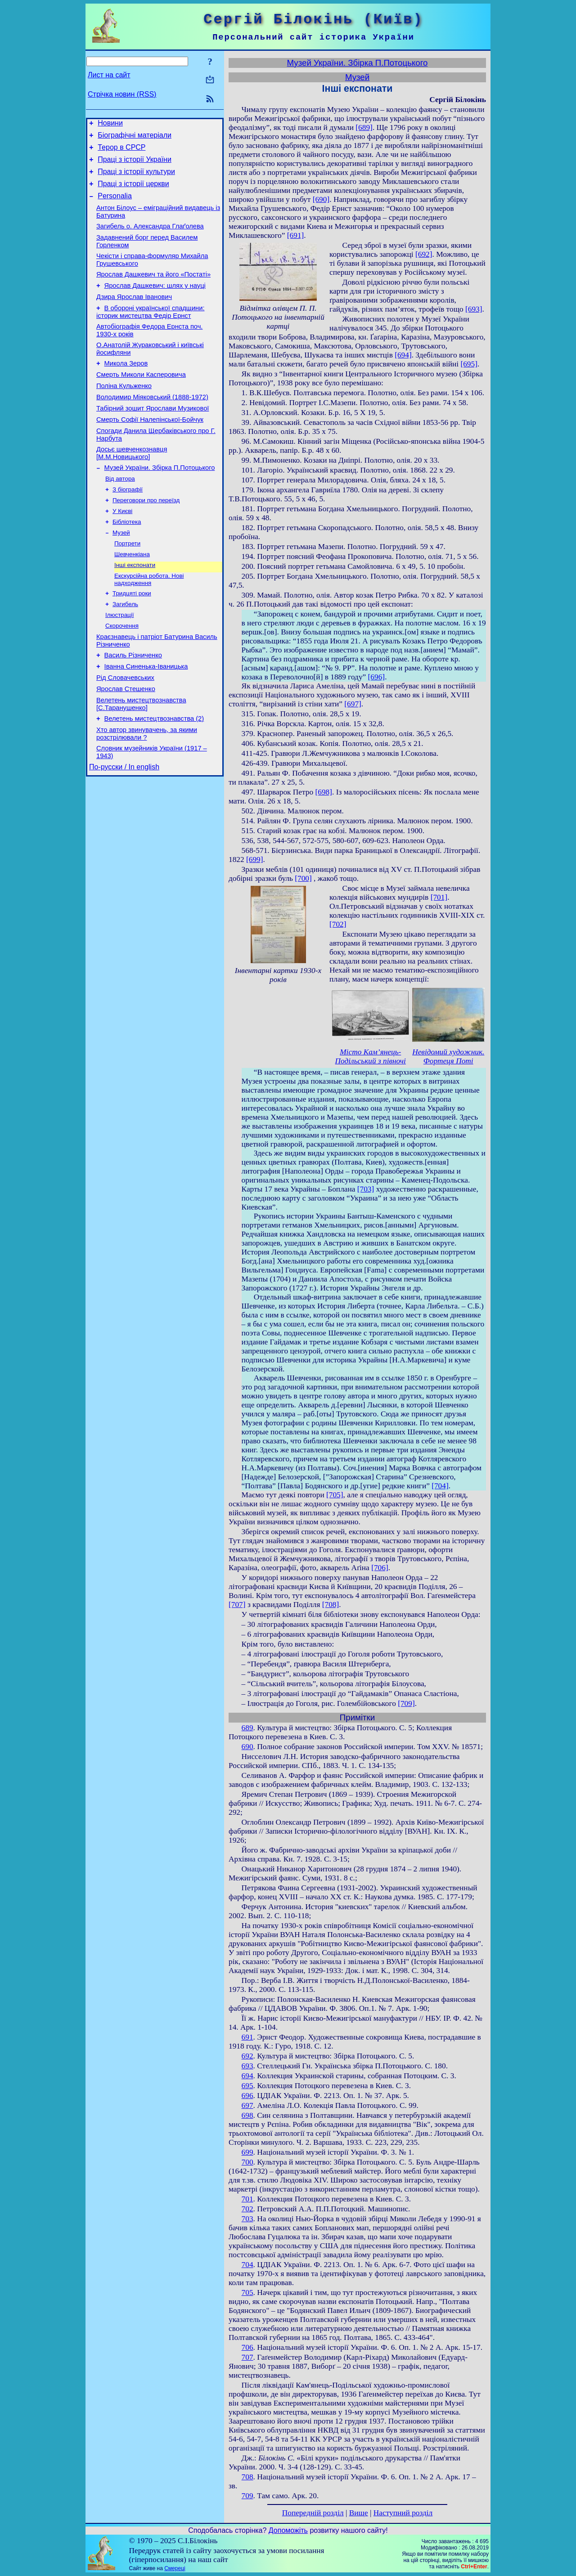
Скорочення (122, 673)
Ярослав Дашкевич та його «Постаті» (153, 290)
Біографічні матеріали (134, 138)
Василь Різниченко (133, 705)
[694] (403, 355)
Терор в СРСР (121, 151)
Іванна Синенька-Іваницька (146, 718)
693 (247, 2066)
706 (247, 2347)
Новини (110, 124)
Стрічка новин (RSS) (122, 94)
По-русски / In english (124, 828)
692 (247, 2056)
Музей (121, 573)
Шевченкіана (132, 596)
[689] (364, 127)
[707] (237, 1604)
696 (247, 2095)
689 (247, 1727)
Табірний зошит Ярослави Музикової (152, 438)
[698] (323, 792)
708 (247, 2477)
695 (247, 2085)
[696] (376, 677)
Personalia (115, 205)
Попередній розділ (313, 2513)
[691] (295, 235)
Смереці (174, 2568)
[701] (439, 897)
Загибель (125, 650)
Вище (358, 2513)
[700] (303, 878)
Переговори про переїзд (146, 538)
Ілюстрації (119, 661)
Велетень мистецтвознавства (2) (154, 775)
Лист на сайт (109, 75)
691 (247, 2037)
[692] (423, 254)
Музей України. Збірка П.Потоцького (159, 502)
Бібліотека (126, 561)
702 (247, 2209)
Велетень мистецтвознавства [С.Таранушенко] (141, 759)
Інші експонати (134, 608)
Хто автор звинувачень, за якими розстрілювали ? (146, 792)
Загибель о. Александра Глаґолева (150, 238)
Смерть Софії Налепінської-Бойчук (149, 450)
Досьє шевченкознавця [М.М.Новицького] (131, 486)
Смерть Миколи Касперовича (141, 400)
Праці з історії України (134, 165)
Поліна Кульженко (124, 412)
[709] (406, 1703)
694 (247, 2076)
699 (247, 2152)
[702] (337, 924)
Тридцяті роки (131, 638)
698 (247, 2115)
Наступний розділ (403, 2513)
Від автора (120, 514)
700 (247, 2162)
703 (247, 2218)
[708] (330, 1604)
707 (247, 2357)
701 (247, 2199)
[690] (321, 199)
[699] (254, 859)
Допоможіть (288, 2530)
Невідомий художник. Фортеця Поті (448, 1056)
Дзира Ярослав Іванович (134, 315)
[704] (440, 1486)
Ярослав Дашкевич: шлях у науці (155, 303)
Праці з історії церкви (133, 192)
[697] (352, 704)
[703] (365, 1189)
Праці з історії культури (136, 178)
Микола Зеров (126, 387)
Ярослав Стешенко (125, 743)
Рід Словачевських (125, 730)
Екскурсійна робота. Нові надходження (149, 623)
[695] (468, 364)
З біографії (127, 526)
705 (247, 2292)
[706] (379, 1567)
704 (247, 2264)
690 (247, 1746)
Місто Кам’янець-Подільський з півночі (370, 1056)
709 (247, 2495)
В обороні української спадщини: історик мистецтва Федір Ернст (150, 332)
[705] (334, 1495)
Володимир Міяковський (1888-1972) (152, 425)
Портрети (127, 584)
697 (247, 2105)
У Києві (122, 549)
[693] (473, 309)
